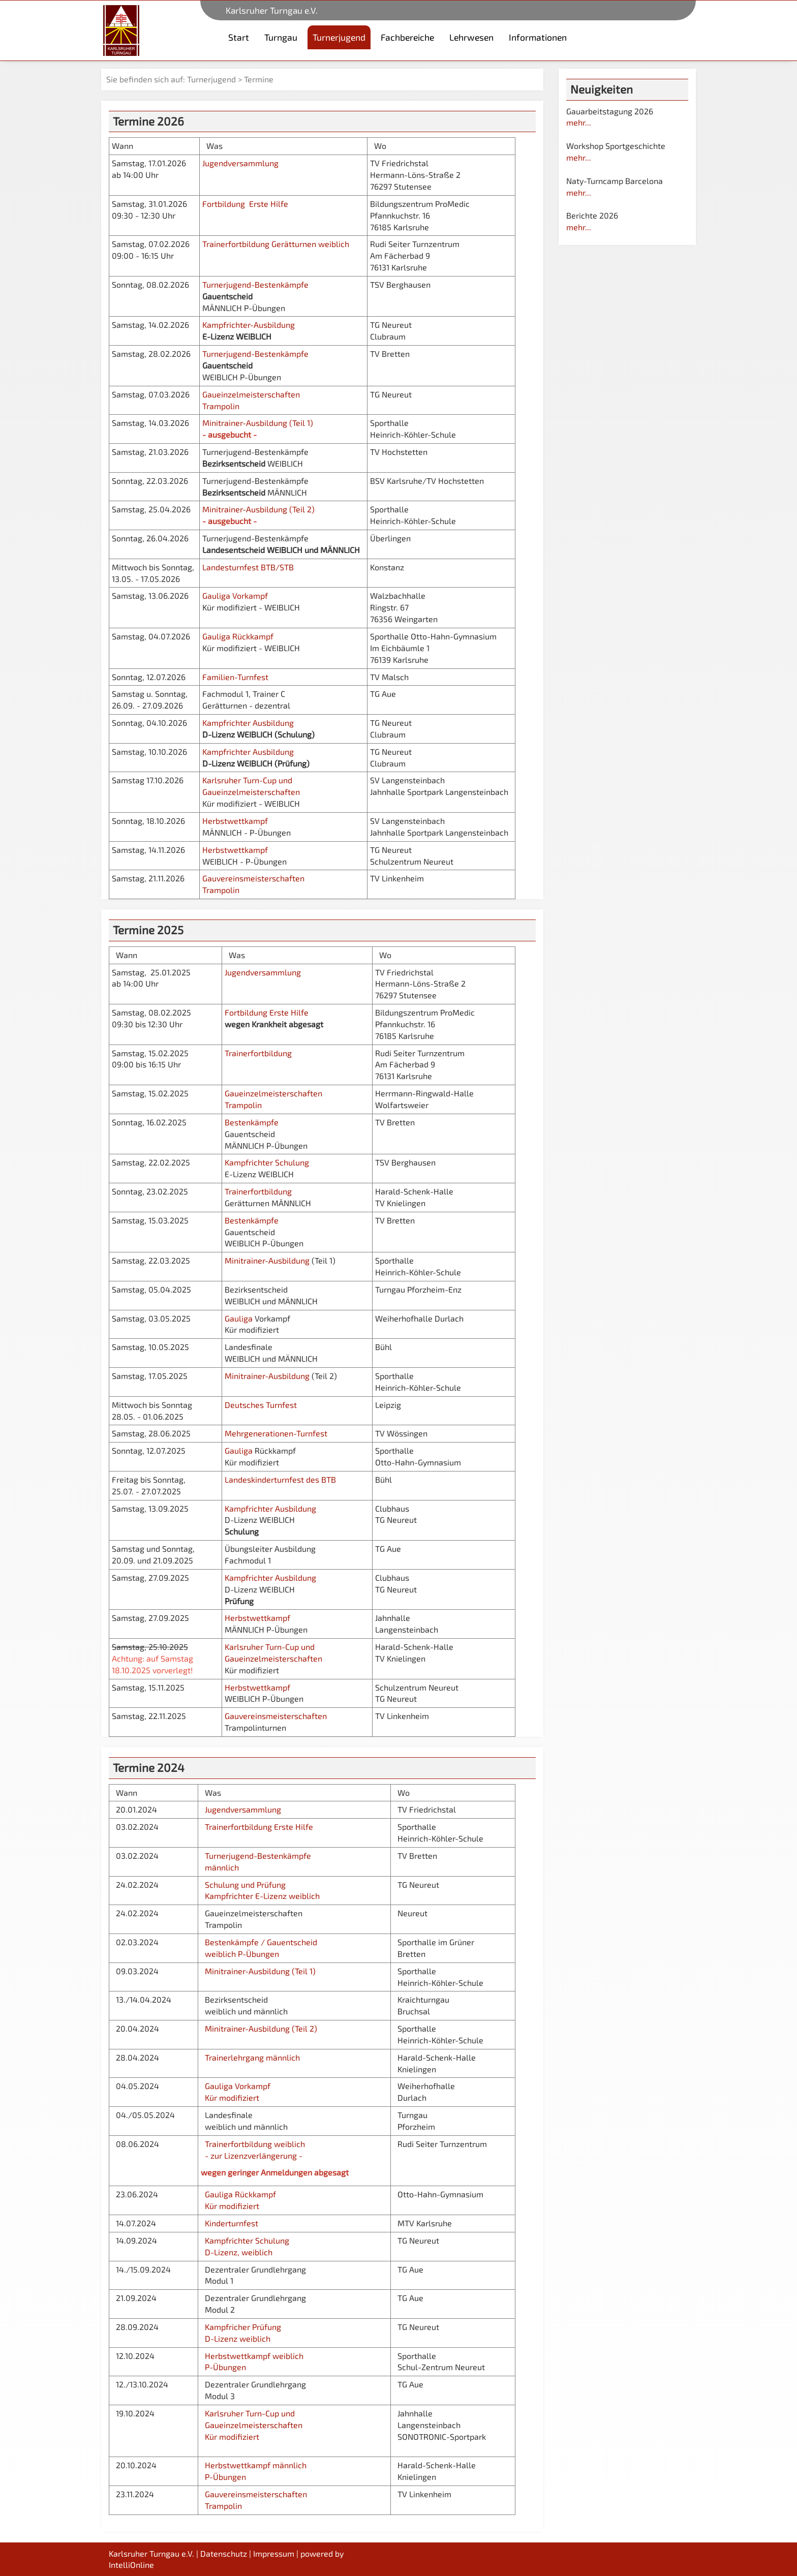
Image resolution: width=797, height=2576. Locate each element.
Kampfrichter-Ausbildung (249, 324)
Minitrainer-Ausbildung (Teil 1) (257, 422)
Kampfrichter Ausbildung (249, 722)
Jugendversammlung (243, 163)
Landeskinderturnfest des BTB (280, 1479)
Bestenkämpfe (253, 1122)
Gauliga (239, 1318)
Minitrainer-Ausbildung (267, 1260)
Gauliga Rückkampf (237, 636)
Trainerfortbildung (258, 1053)
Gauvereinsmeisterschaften (276, 1716)
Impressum (273, 2553)
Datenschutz (223, 2553)
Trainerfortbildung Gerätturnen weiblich (275, 244)
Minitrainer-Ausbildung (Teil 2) (258, 509)
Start (238, 37)
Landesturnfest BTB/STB (248, 567)
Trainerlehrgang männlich (252, 2057)
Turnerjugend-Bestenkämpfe (256, 284)
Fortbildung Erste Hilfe (245, 203)
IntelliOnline (131, 2564)
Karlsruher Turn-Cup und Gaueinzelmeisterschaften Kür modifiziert (252, 2424)
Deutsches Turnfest (261, 1404)
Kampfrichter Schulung (268, 1162)
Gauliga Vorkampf (235, 595)
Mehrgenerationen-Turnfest (276, 1433)
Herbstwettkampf (236, 820)
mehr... (578, 122)
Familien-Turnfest (235, 677)
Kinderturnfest (231, 2223)
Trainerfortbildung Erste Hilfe (257, 1826)
